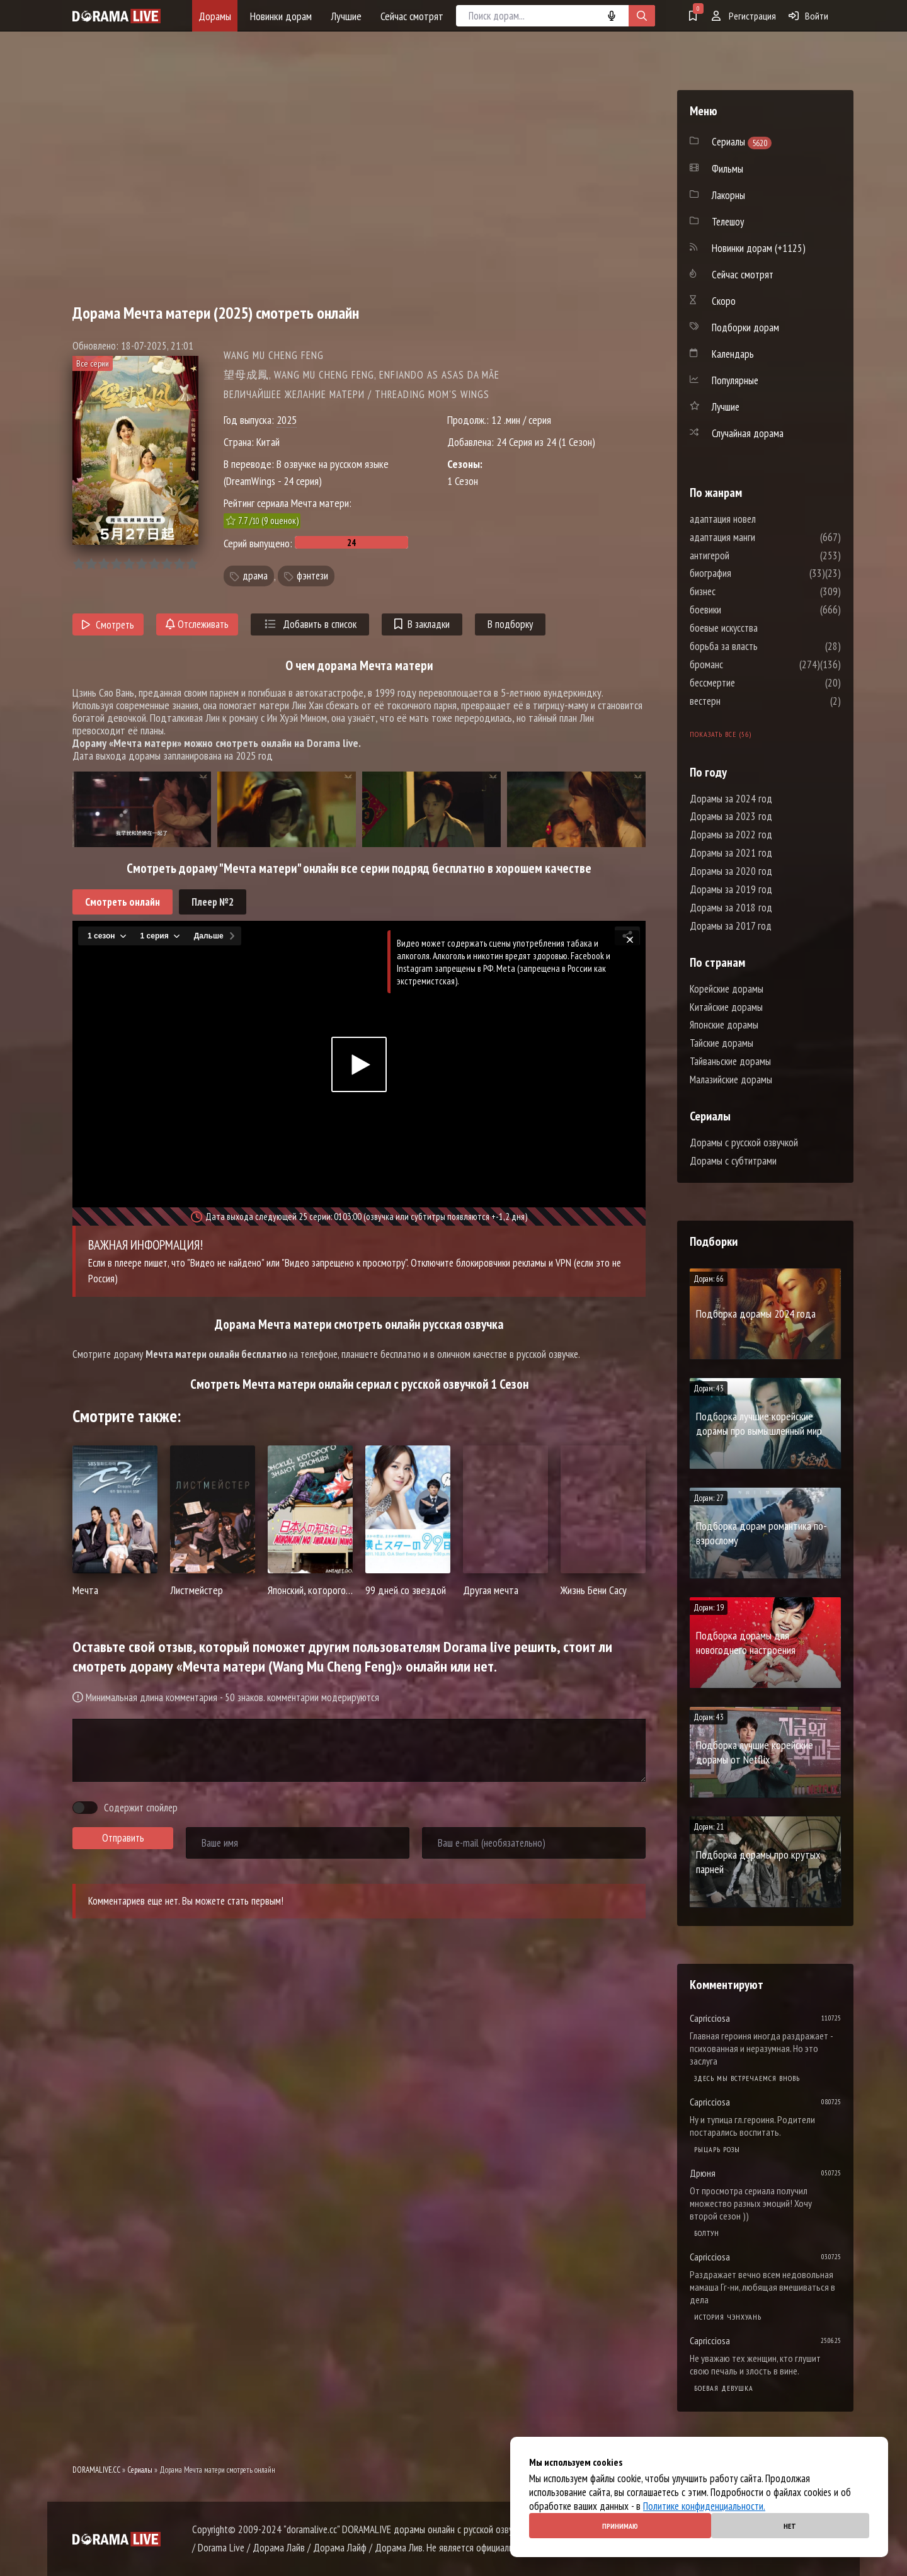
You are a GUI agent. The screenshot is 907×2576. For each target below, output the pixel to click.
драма (255, 576)
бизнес (740, 591)
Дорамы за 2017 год (731, 926)
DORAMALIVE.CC (96, 2470)
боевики (743, 610)
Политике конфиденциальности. (704, 2506)
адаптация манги (760, 537)
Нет (790, 2526)
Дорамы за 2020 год (731, 871)
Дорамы (214, 16)
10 (191, 564)
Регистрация (744, 15)
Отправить (123, 1838)
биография (748, 573)
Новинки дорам (281, 16)
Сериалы (139, 2470)
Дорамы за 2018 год (731, 908)
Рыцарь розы (717, 2149)
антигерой (747, 555)
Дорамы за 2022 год (731, 834)
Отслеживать (197, 624)
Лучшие (346, 16)
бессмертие (750, 683)
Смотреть (108, 625)
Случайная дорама (748, 433)
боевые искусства (761, 628)
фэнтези (312, 576)
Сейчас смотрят (411, 16)
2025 (287, 420)
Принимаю (620, 2526)
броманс (744, 664)
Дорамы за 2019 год (731, 889)
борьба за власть (761, 646)
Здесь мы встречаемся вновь (747, 2078)
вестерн (743, 701)
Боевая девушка (723, 2388)
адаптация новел (760, 519)
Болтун (706, 2233)
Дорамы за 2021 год (731, 853)
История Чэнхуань (728, 2317)
